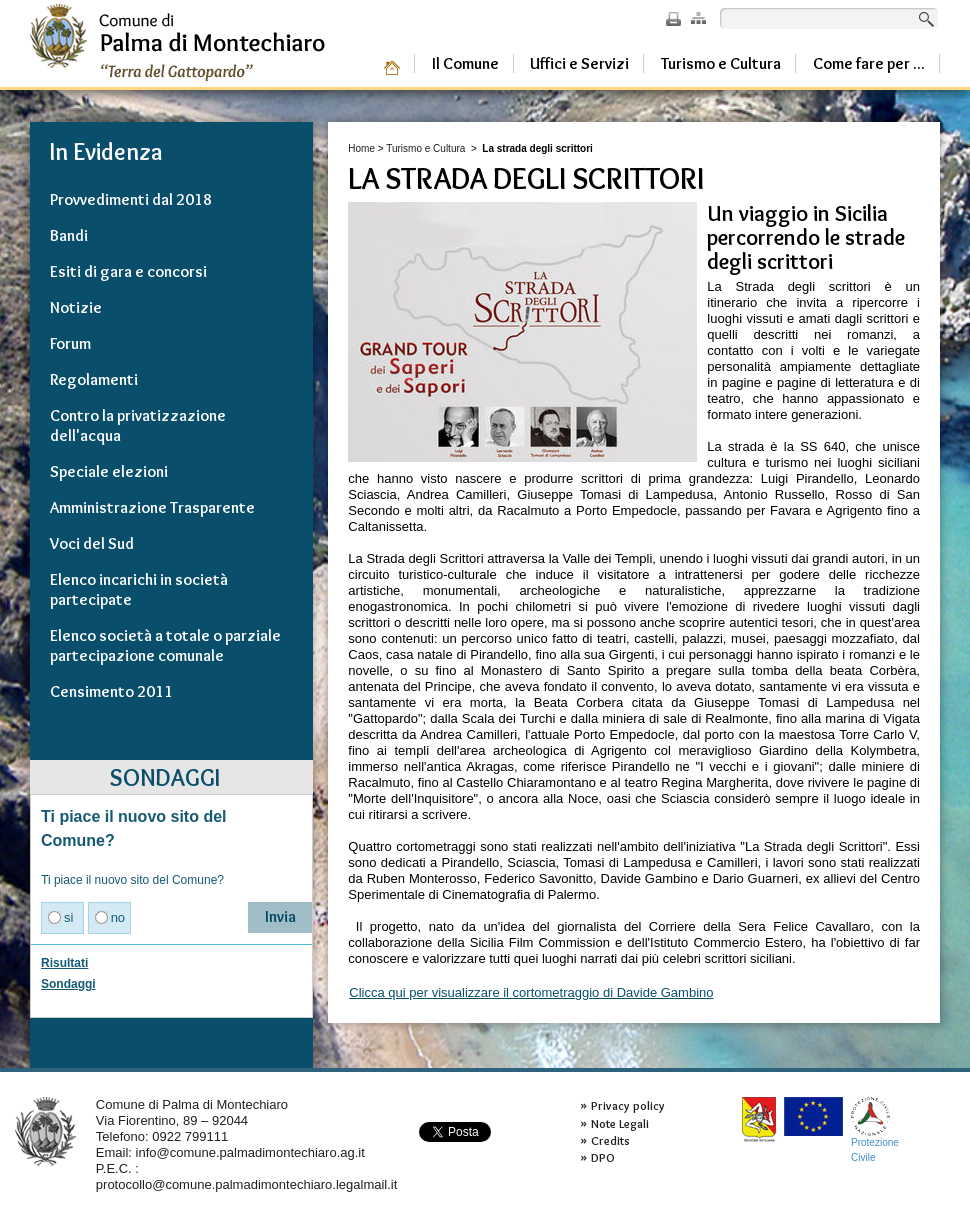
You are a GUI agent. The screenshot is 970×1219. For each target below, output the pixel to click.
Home (361, 148)
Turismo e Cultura (425, 148)
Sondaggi (68, 984)
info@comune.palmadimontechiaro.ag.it (250, 1152)
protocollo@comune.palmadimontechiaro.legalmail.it (247, 1184)
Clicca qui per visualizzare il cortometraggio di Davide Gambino (531, 992)
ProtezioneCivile (875, 1129)
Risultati (64, 963)
